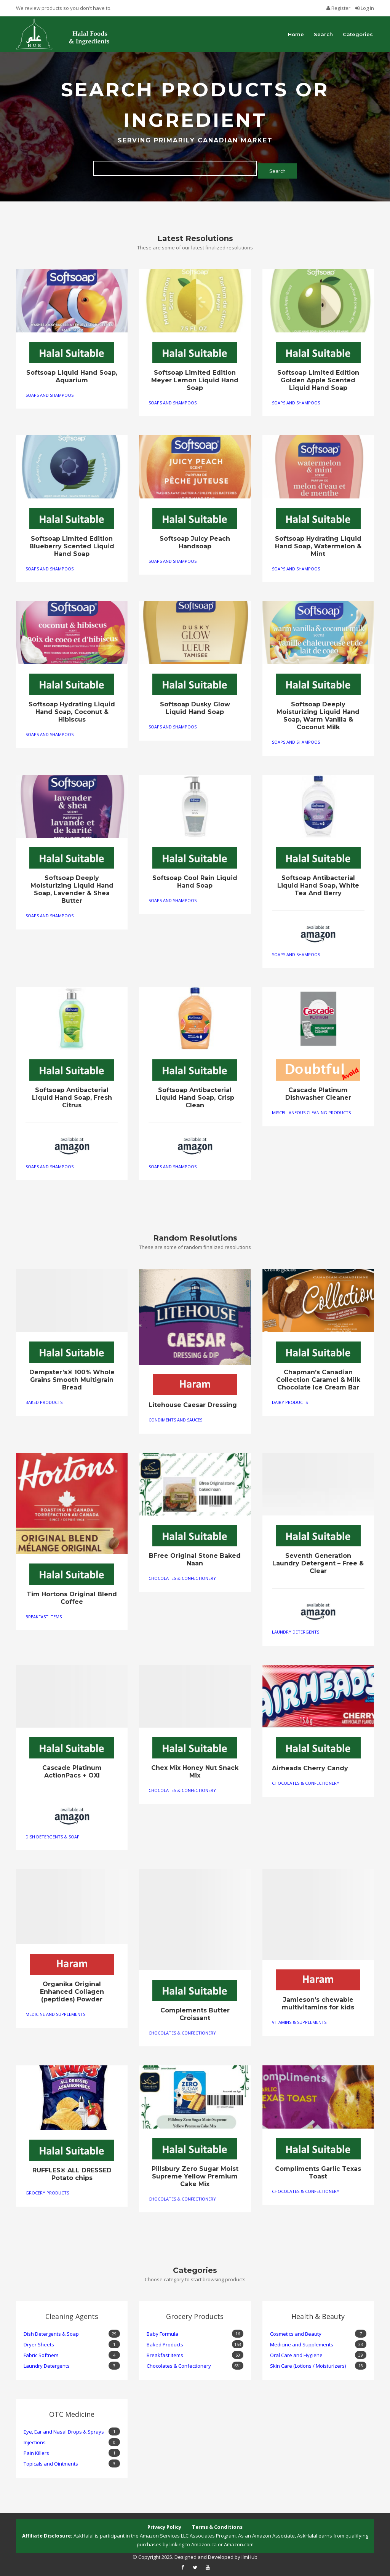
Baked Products (44, 1399)
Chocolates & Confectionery (182, 1575)
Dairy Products (290, 1399)
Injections (72, 2439)
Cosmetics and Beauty (318, 2331)
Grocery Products (47, 2190)
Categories (358, 34)
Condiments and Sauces (175, 1417)
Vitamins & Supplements (299, 2019)
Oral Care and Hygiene (318, 2352)
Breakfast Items (44, 1613)
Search (323, 34)
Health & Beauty (307, 2312)
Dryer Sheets (72, 2342)
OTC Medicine (59, 2410)
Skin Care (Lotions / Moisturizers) (318, 2363)
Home (296, 34)
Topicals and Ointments (72, 2461)
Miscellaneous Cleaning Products (311, 1110)
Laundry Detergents (295, 1629)
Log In (364, 8)
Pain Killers (72, 2450)
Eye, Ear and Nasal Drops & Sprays (72, 2429)
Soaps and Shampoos (50, 392)
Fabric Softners (72, 2352)
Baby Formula (195, 2331)
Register (339, 8)
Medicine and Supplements (55, 2011)
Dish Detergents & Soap (53, 1834)
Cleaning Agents (61, 2312)
